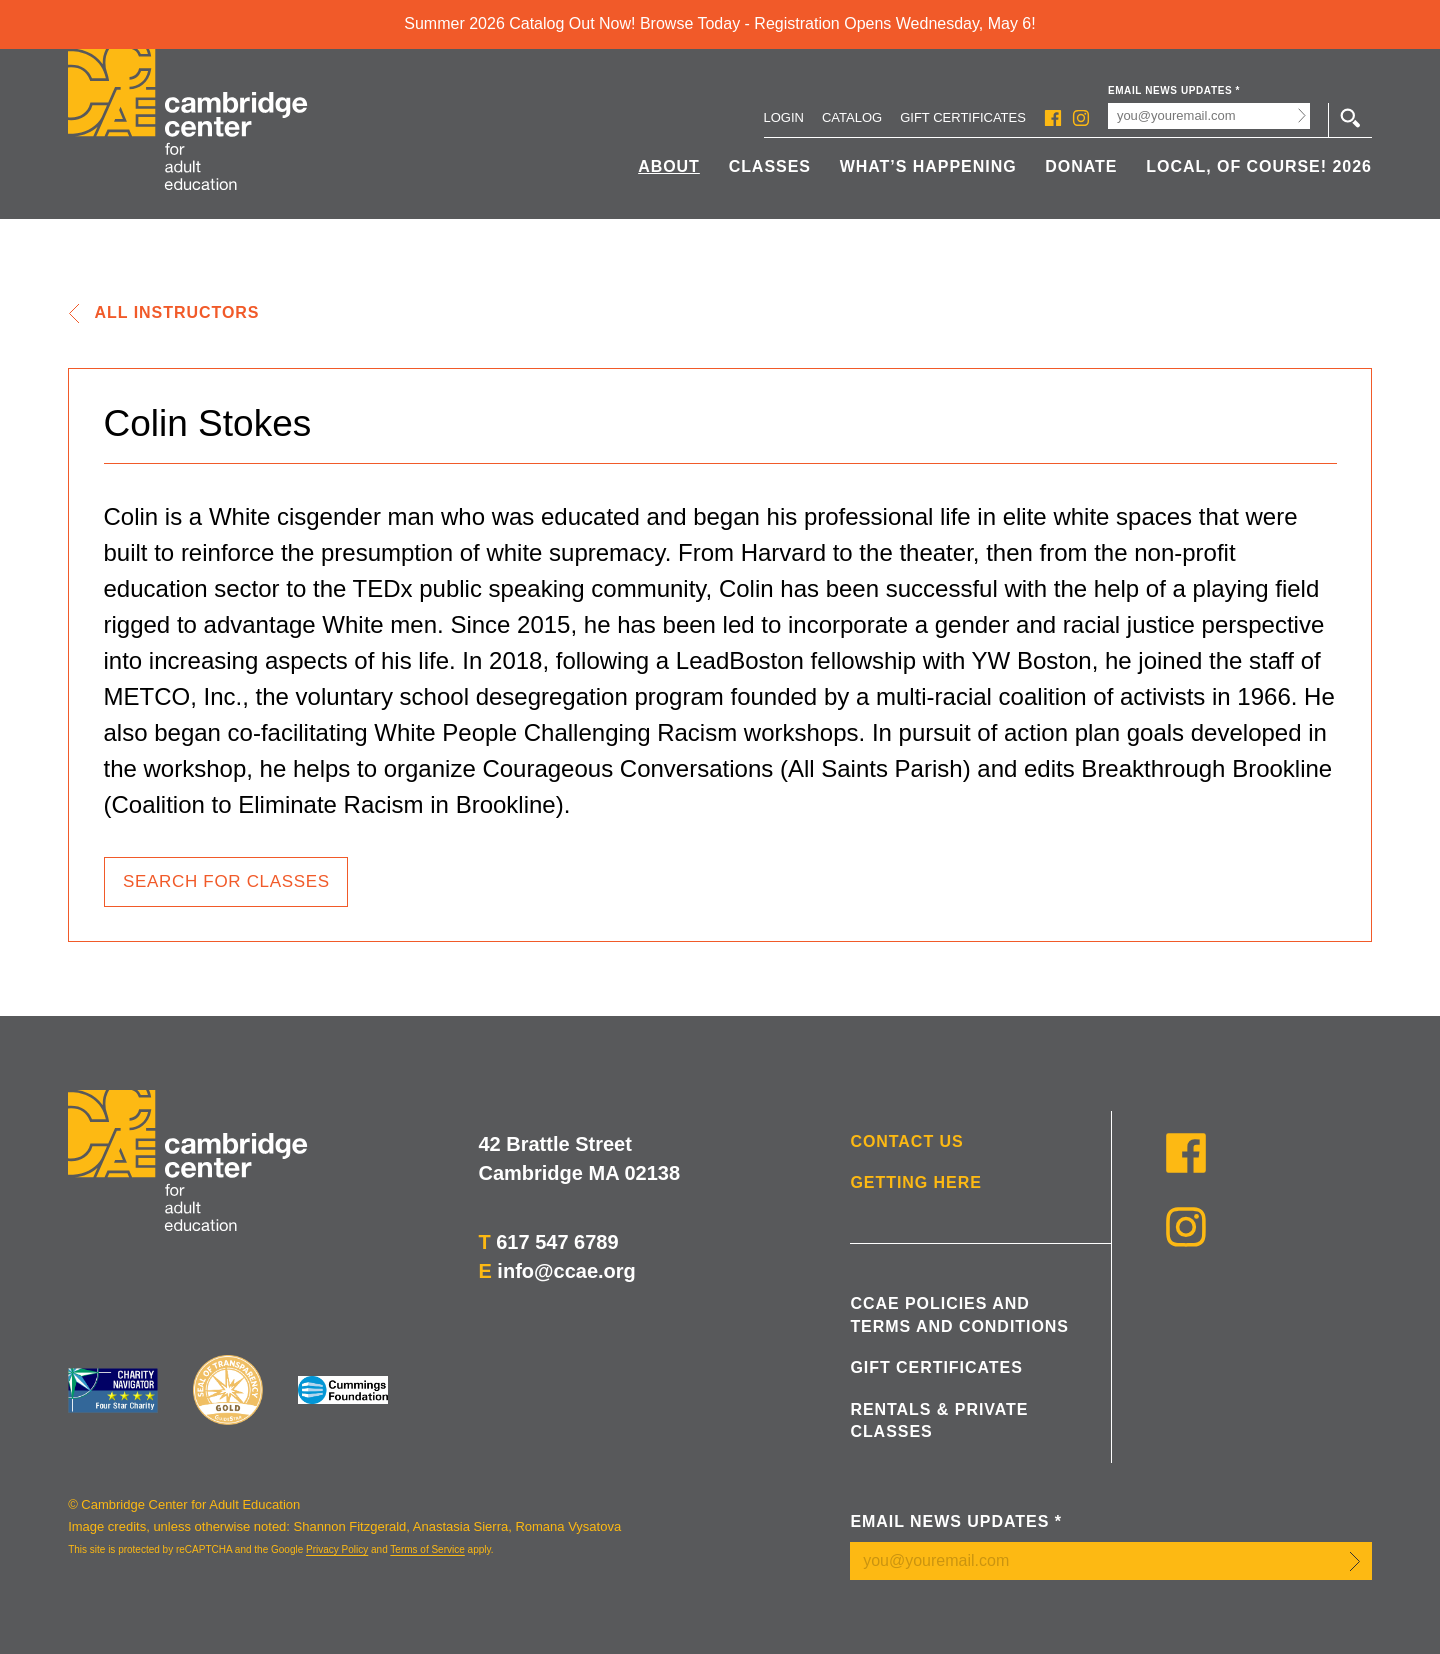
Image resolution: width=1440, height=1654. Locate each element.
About (669, 166)
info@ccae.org (566, 1271)
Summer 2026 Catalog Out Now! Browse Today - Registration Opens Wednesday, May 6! (719, 23)
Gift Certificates (963, 117)
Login (784, 117)
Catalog (852, 117)
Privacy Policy (337, 1549)
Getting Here (916, 1182)
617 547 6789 (557, 1242)
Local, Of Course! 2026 (1259, 166)
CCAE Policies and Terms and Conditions (959, 1314)
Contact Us (906, 1141)
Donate (1081, 166)
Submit (1302, 116)
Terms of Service (427, 1549)
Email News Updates (1174, 90)
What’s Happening (928, 166)
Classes (770, 166)
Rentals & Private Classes (939, 1420)
